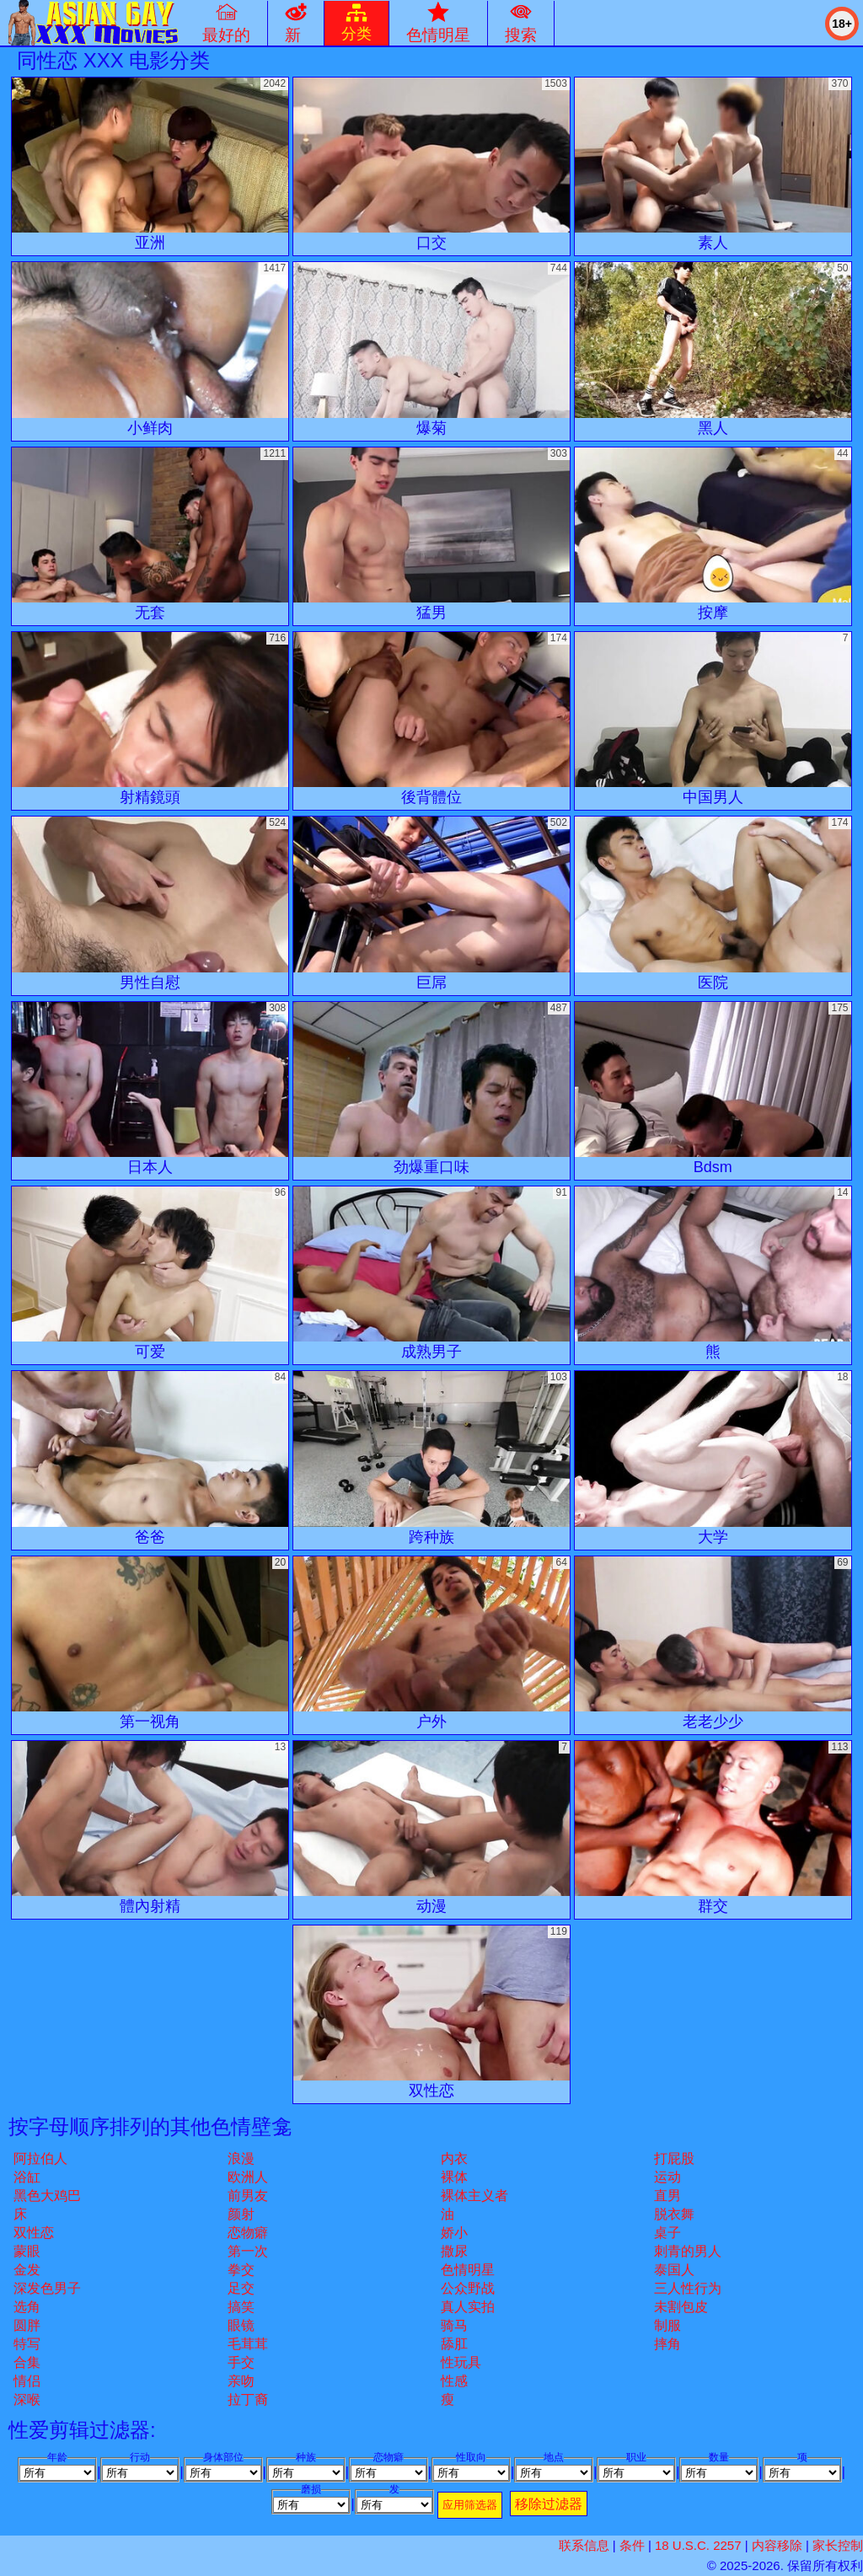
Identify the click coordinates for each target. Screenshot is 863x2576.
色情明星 (468, 2270)
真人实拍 (468, 2307)
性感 (454, 2381)
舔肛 (454, 2344)
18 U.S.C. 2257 (698, 2545)
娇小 (454, 2232)
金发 (26, 2270)
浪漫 (241, 2158)
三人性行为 (687, 2288)
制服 (667, 2325)
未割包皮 (681, 2307)
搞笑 (241, 2307)
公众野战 (468, 2288)
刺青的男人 (687, 2251)
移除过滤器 (548, 2504)
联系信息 (584, 2545)
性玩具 (461, 2362)
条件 (632, 2545)
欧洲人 (248, 2177)
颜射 (241, 2214)
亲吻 (241, 2381)
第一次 (248, 2251)
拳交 (241, 2270)
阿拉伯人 (40, 2158)
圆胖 (26, 2325)
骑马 (454, 2325)
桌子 (667, 2232)
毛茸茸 (248, 2344)
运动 (667, 2177)
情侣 (26, 2381)
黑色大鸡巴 (47, 2195)
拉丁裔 (248, 2399)
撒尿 (454, 2251)
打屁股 (674, 2158)
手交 (241, 2362)
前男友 (248, 2195)
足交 (241, 2288)
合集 (26, 2362)
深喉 (26, 2399)
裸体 (454, 2177)
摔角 (667, 2344)
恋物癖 (248, 2232)
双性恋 (33, 2232)
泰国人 (674, 2270)
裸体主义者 (474, 2195)
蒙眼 (26, 2251)
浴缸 (26, 2177)
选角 (26, 2307)
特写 (26, 2344)
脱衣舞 (674, 2214)
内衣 (454, 2158)
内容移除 (777, 2545)
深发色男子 (47, 2288)
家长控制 (837, 2545)
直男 (667, 2195)
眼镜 (241, 2325)
